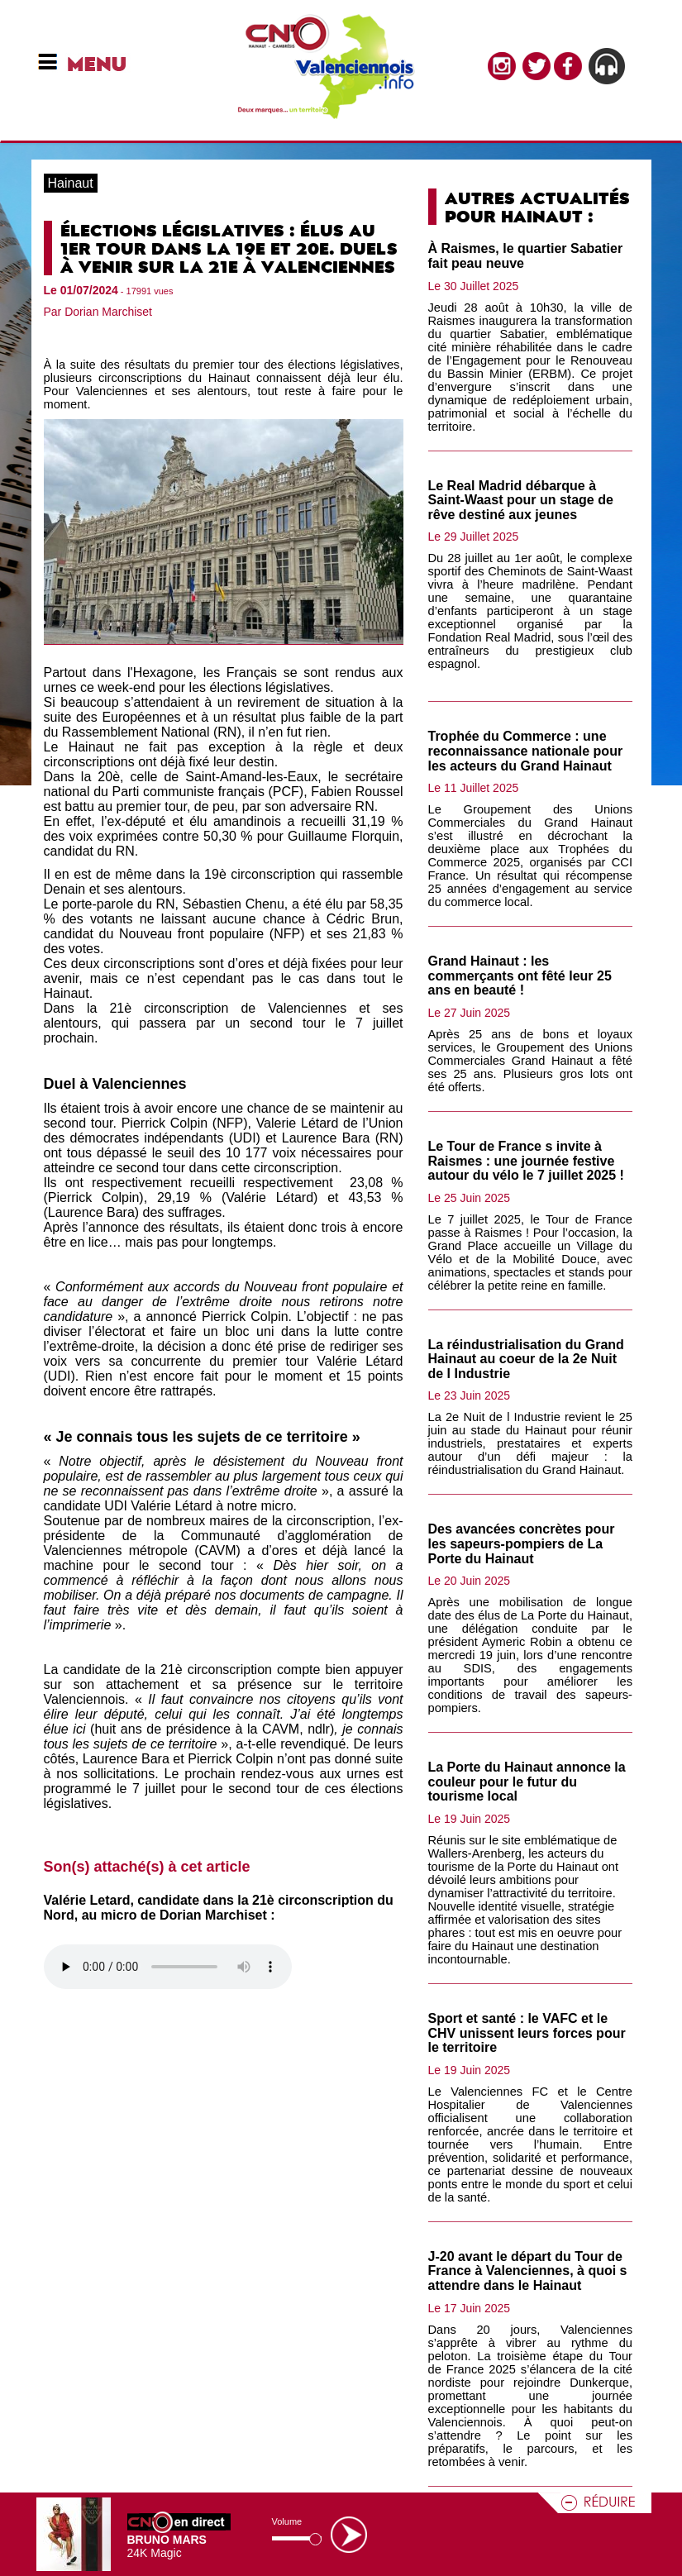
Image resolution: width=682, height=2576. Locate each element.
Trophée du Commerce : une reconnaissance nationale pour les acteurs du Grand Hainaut (525, 750)
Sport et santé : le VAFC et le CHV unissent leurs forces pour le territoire (527, 2032)
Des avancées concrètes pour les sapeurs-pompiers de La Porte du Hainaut (521, 1543)
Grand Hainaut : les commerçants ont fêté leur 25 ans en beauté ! (520, 975)
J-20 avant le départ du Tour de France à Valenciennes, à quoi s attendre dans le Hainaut (527, 2270)
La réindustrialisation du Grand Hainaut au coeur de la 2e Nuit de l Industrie (526, 1359)
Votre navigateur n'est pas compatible (168, 1966)
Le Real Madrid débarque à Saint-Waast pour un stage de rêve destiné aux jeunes (520, 500)
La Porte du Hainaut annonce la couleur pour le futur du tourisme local (527, 1781)
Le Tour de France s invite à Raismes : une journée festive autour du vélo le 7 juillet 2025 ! (526, 1160)
